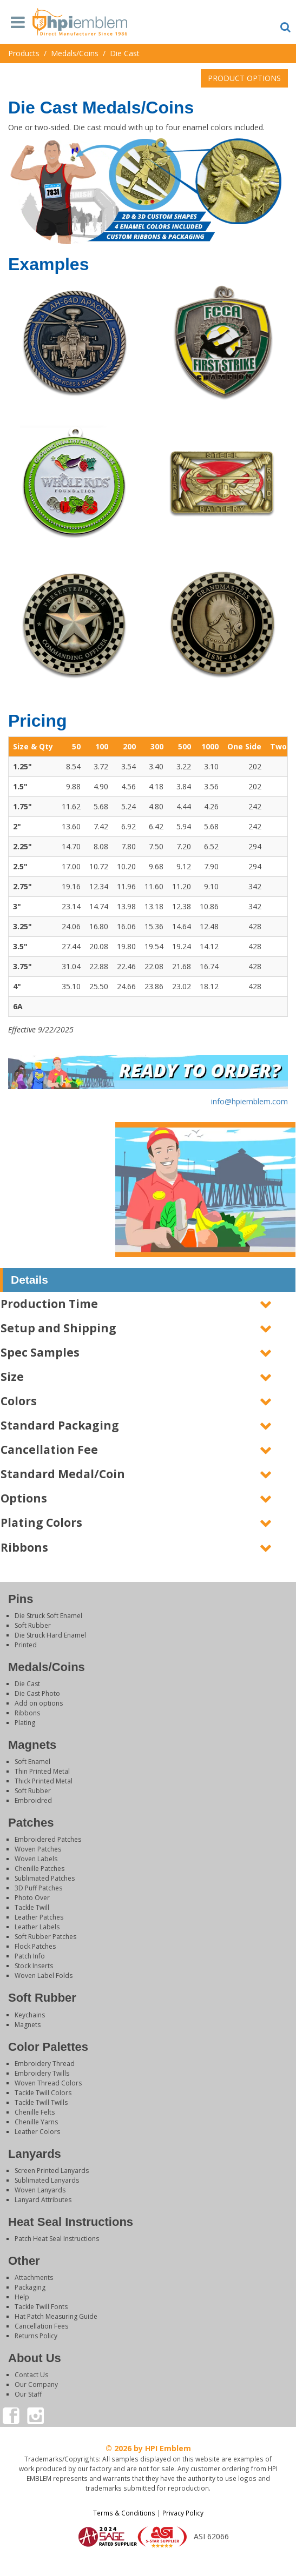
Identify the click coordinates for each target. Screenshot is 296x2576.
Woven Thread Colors (48, 2083)
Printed (26, 1644)
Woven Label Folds (44, 1975)
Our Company (36, 2384)
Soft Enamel (32, 1761)
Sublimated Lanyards (47, 2180)
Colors (19, 1400)
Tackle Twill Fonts (41, 2306)
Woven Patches (38, 1849)
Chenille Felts (35, 2112)
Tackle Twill (32, 1907)
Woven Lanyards (40, 2190)
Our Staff (28, 2394)
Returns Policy (36, 2335)
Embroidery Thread (45, 2063)
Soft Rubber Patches (45, 1936)
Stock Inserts (34, 1965)
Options (24, 1498)
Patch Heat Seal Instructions (57, 2238)
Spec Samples (40, 1352)
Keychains (30, 2015)
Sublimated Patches (45, 1878)
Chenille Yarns (36, 2121)
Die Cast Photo (37, 1693)
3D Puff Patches (38, 1888)
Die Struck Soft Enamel (48, 1615)
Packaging (30, 2287)
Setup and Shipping (58, 1328)
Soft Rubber (33, 1625)
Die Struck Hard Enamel (50, 1635)
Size (12, 1376)
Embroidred (33, 1800)
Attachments (34, 2277)
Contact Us (31, 2374)
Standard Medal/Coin (63, 1473)
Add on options (39, 1703)
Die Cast (27, 1683)
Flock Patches (35, 1946)
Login (148, 2562)
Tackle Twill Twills (41, 2102)
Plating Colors (41, 1522)
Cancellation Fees (41, 2326)
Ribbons (24, 1547)
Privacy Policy (182, 2512)
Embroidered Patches (48, 1839)
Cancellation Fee (49, 1449)
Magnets (28, 2024)
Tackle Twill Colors (43, 2092)
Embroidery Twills (42, 2073)
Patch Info (30, 1956)
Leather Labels (37, 1926)
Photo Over (32, 1897)
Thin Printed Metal (42, 1771)
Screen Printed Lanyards (52, 2170)
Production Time (49, 1303)
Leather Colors (37, 2131)
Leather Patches (39, 1917)
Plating (25, 1722)
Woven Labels (36, 1858)
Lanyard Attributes (43, 2199)
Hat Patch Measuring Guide (56, 2316)
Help (22, 2297)
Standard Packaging (60, 1425)
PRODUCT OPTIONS (244, 78)
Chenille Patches (39, 1868)
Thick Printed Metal (44, 1781)
